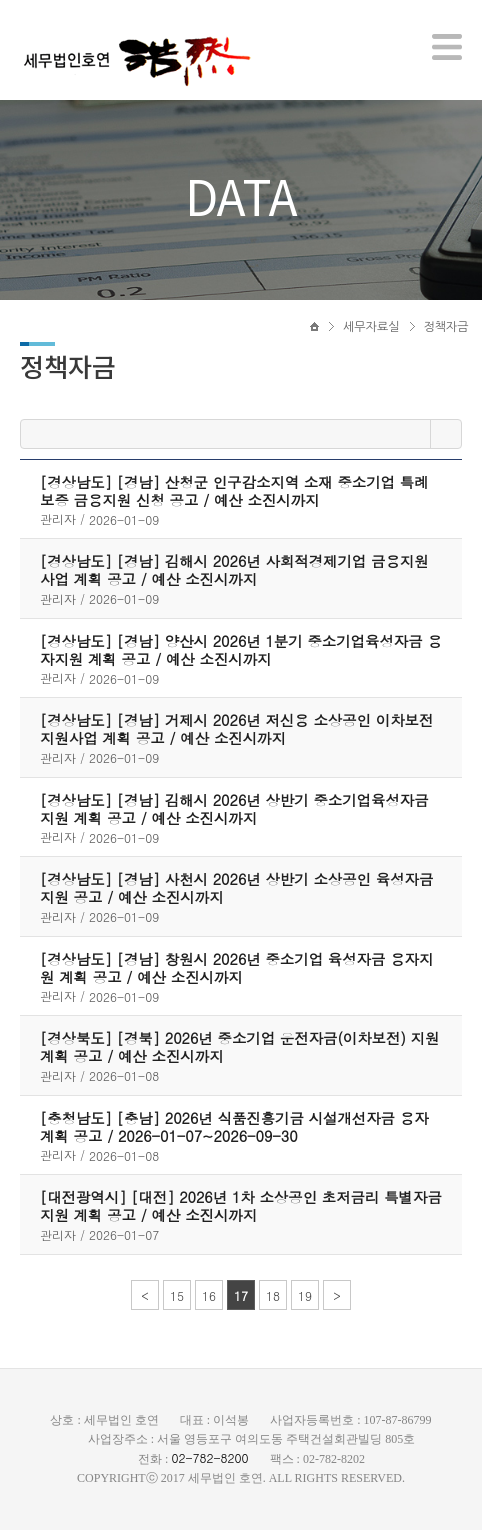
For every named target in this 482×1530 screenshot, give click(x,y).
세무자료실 (371, 327)
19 (305, 1295)
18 (273, 1295)
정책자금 (446, 327)
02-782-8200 (209, 1457)
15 (177, 1295)
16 (209, 1295)
